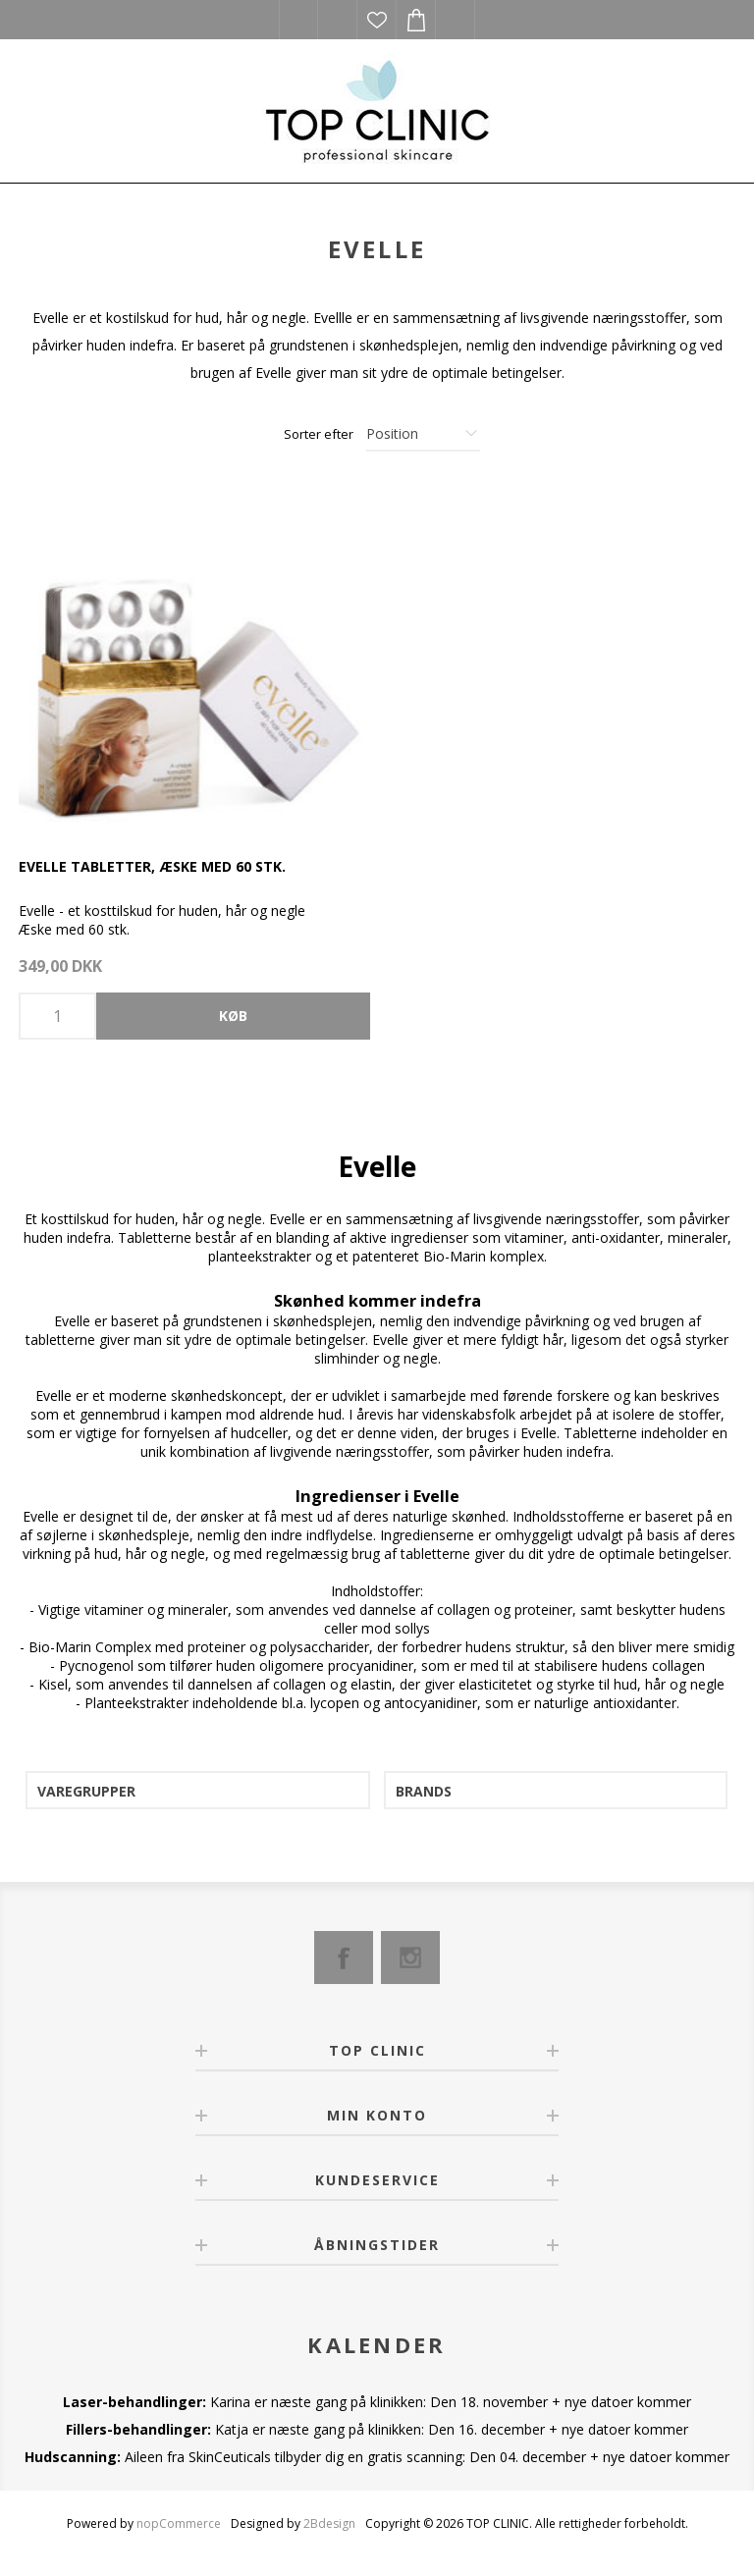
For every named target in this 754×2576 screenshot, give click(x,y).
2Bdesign (329, 2523)
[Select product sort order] (423, 434)
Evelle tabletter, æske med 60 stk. (152, 866)
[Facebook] (343, 1957)
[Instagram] (410, 1957)
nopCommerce (178, 2523)
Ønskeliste (377, 19)
